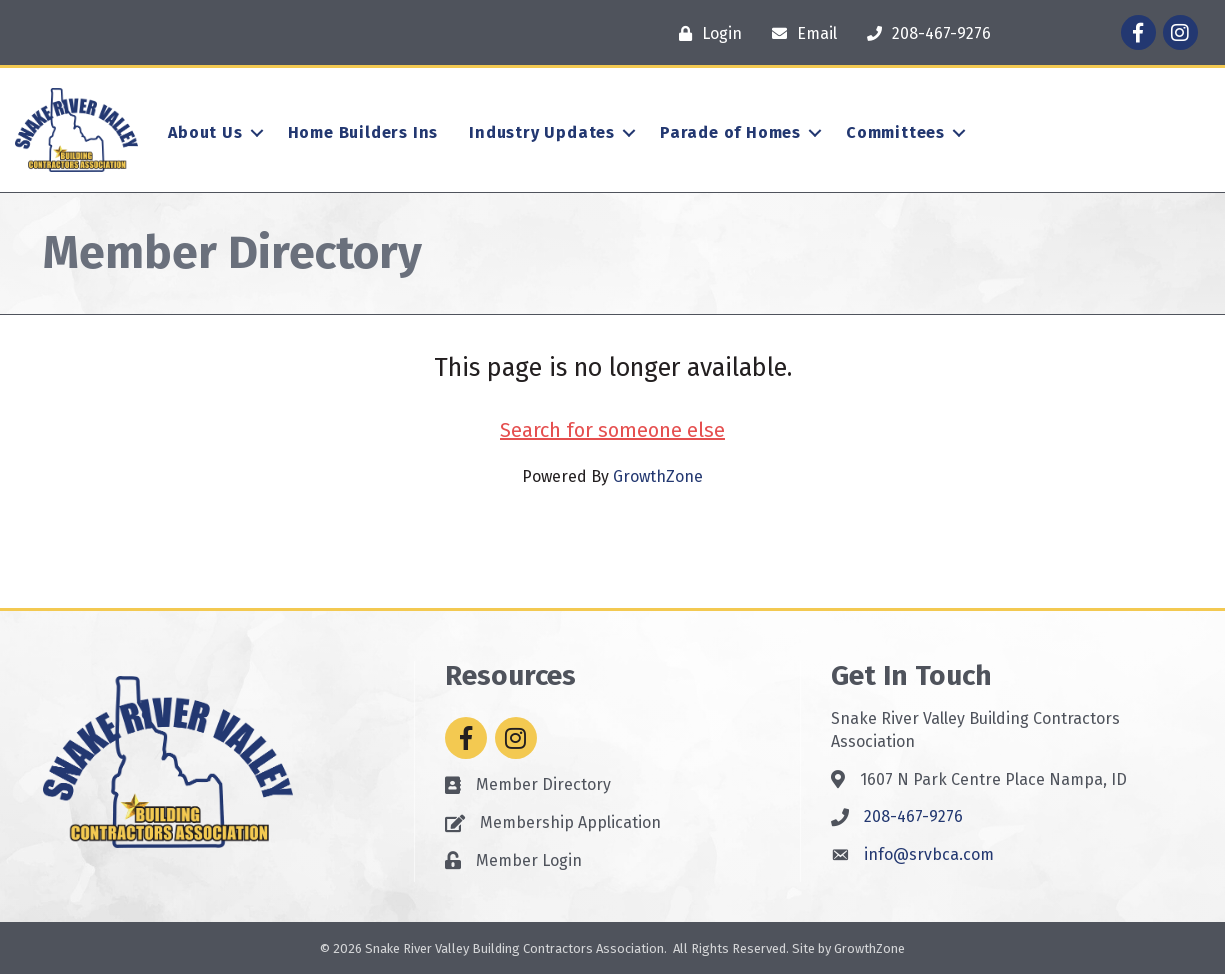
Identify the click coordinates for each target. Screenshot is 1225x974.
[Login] (705, 33)
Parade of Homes (730, 132)
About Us (205, 132)
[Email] (799, 33)
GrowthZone (658, 476)
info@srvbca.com (929, 854)
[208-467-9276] (924, 33)
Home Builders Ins (363, 132)
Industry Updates (542, 132)
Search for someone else (612, 430)
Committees (895, 132)
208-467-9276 (913, 816)
